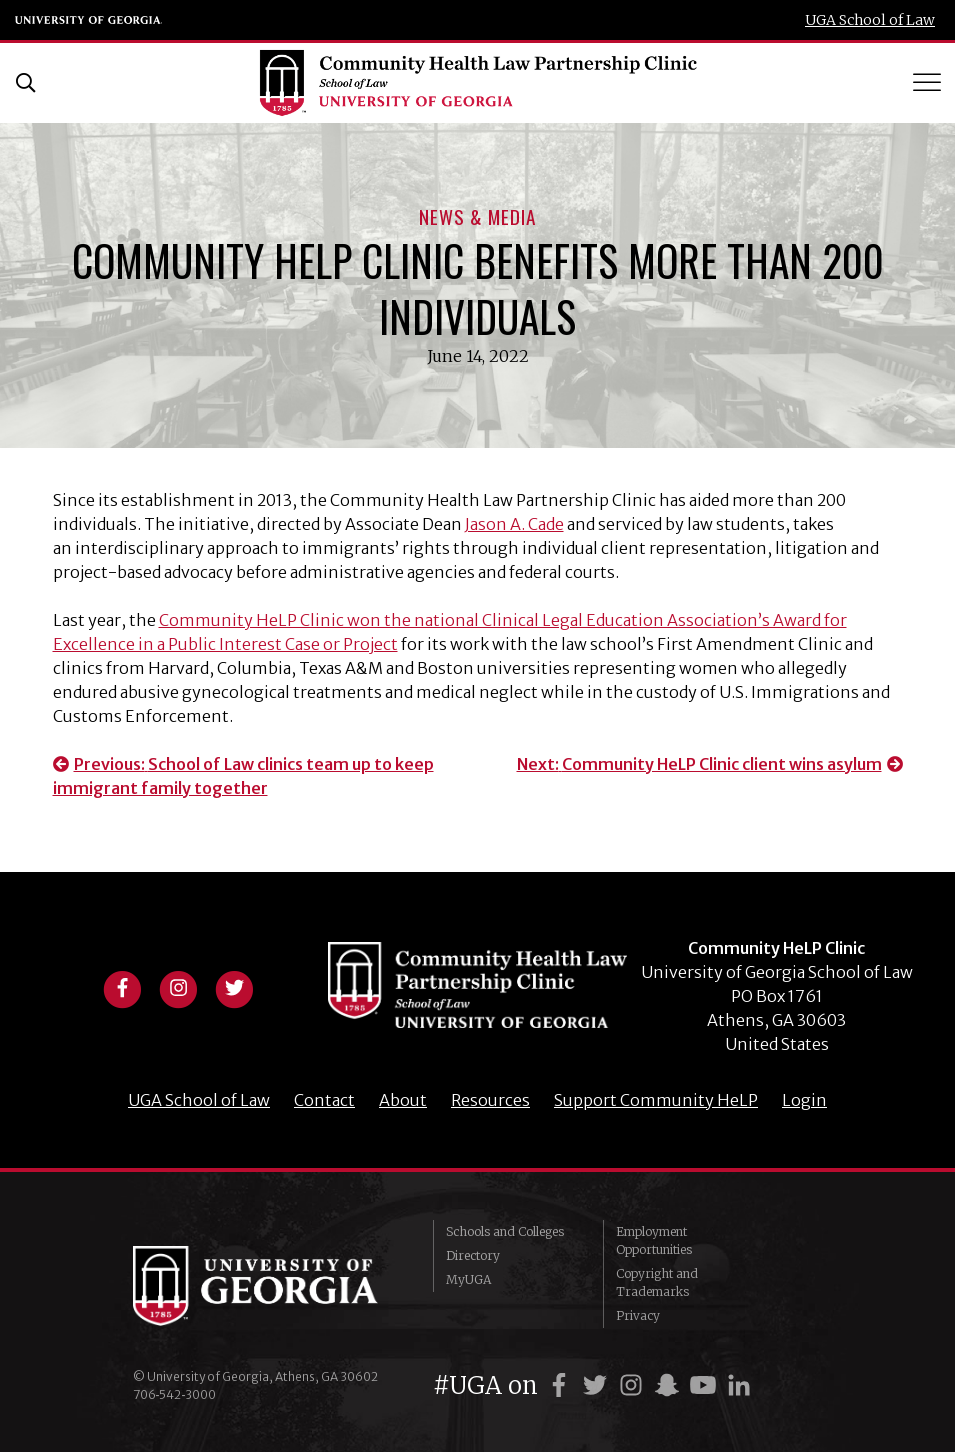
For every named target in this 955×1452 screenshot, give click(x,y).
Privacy (638, 1315)
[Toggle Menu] (929, 82)
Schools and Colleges (505, 1231)
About (403, 1100)
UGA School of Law (870, 20)
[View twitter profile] (234, 986)
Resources (490, 1100)
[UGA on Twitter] (598, 1385)
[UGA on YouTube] (706, 1385)
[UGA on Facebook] (562, 1385)
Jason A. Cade (514, 524)
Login (804, 1100)
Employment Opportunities (654, 1240)
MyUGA (468, 1279)
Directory (473, 1255)
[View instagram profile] (178, 986)
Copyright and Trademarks (657, 1282)
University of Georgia (89, 20)
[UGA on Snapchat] (670, 1385)
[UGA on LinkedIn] (739, 1385)
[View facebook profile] (122, 986)
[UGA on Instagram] (634, 1385)
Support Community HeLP (656, 1100)
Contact (324, 1100)
